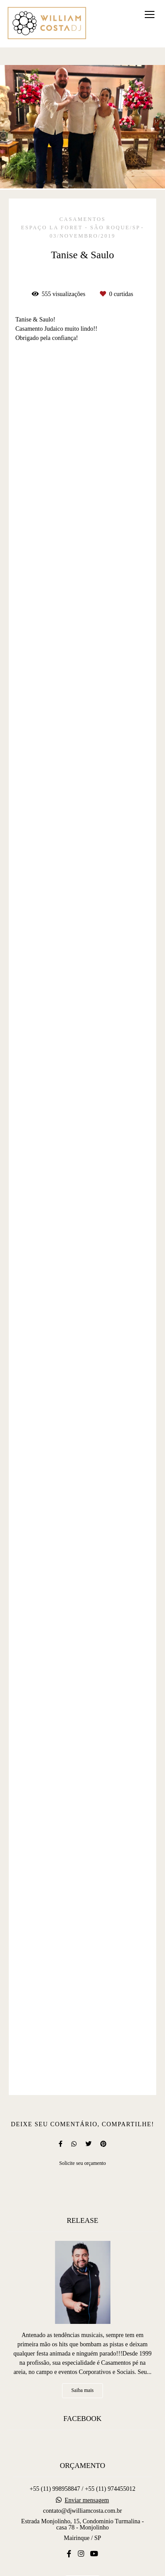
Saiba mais (82, 2344)
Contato (82, 2537)
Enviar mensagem (87, 2454)
